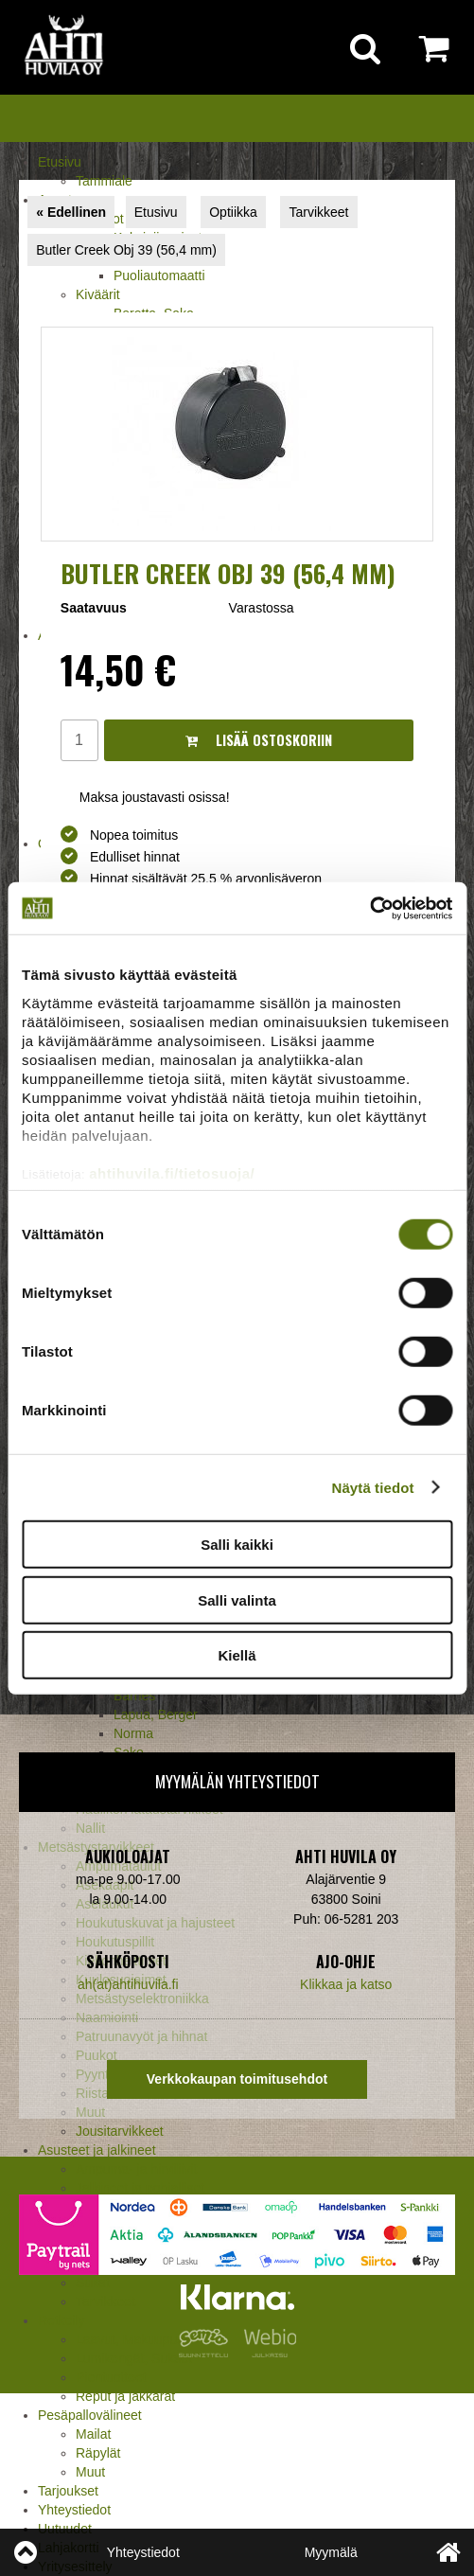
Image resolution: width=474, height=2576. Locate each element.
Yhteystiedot (74, 2509)
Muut (90, 2471)
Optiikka (233, 212)
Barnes (134, 1695)
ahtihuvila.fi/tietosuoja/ (172, 1172)
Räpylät (98, 2453)
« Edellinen (71, 212)
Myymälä (331, 2552)
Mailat (93, 2434)
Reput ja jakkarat (125, 2396)
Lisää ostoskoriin (258, 740)
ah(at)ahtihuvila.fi (128, 1984)
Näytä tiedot (373, 1487)
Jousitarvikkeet (120, 2131)
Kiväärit (98, 294)
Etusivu (59, 161)
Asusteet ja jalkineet (97, 2150)
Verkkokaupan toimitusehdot (237, 2079)
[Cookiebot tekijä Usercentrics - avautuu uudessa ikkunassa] (369, 908)
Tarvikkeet (318, 212)
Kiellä (236, 1655)
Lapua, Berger (156, 1714)
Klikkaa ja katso (346, 1984)
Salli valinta (237, 1599)
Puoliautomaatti (159, 275)
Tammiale (104, 180)
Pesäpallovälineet (90, 2415)
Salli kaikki (237, 1545)
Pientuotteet (111, 2377)
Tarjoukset (68, 2490)
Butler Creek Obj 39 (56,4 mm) (126, 250)
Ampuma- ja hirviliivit (136, 2168)
